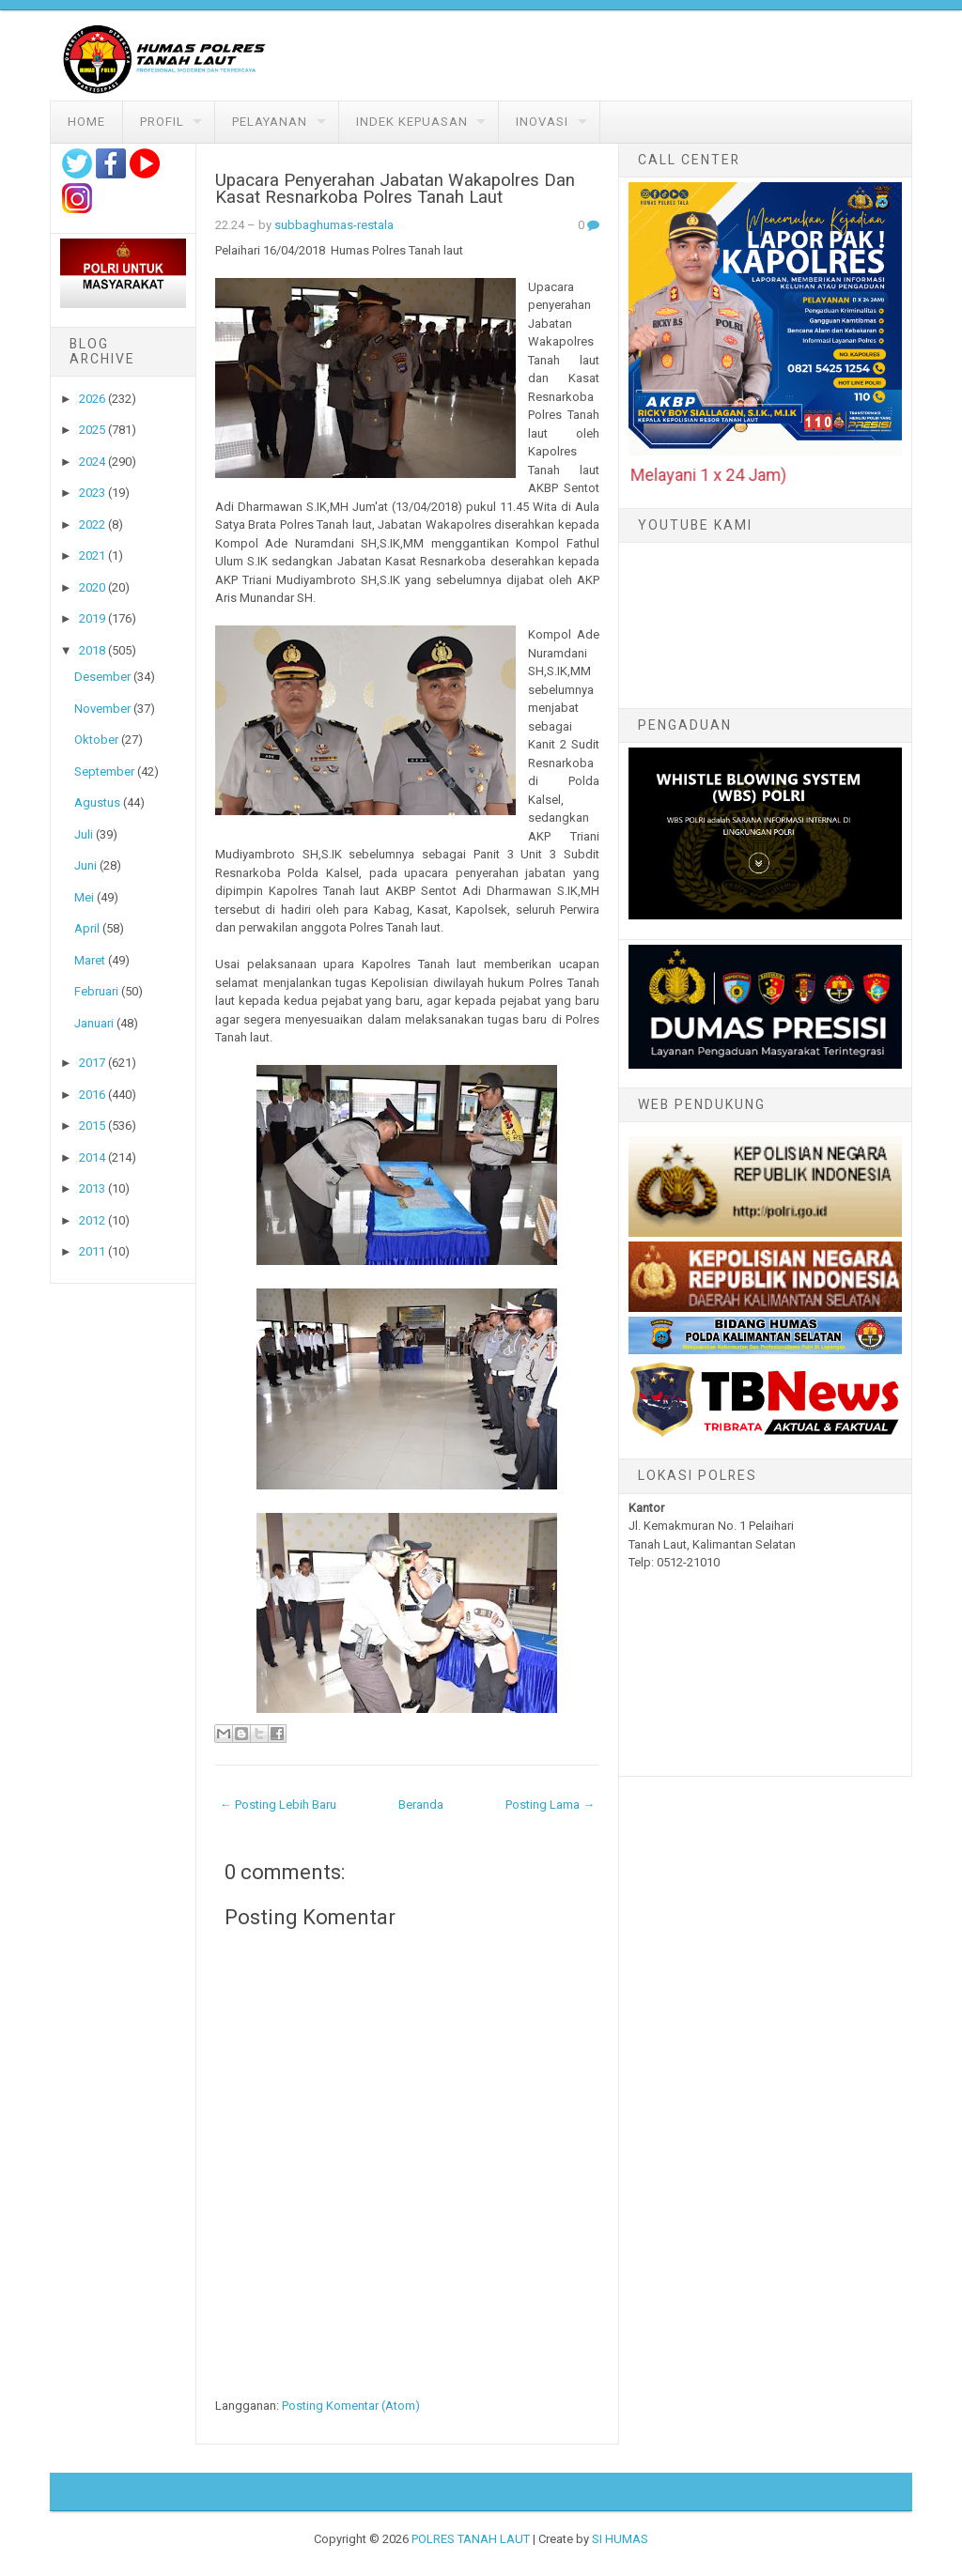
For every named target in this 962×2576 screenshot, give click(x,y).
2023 (92, 493)
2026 (92, 399)
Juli (83, 834)
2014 (92, 1157)
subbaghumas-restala (334, 225)
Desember (102, 677)
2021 (92, 555)
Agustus (97, 802)
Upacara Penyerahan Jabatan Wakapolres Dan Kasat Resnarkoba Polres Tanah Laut (395, 189)
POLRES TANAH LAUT (470, 2539)
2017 (92, 1063)
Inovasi (542, 122)
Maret (89, 960)
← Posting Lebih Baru (278, 1804)
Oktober (96, 740)
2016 (92, 1094)
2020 (92, 587)
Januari (94, 1023)
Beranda (420, 1804)
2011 (92, 1251)
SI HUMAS (620, 2539)
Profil (162, 122)
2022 (92, 524)
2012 (92, 1220)
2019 (92, 618)
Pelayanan (269, 122)
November (102, 709)
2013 (92, 1188)
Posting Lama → (550, 1804)
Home (86, 122)
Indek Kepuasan (412, 122)
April (87, 928)
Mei (84, 897)
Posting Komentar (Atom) (351, 2406)
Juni (85, 865)
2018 (92, 650)
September (104, 771)
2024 (92, 462)
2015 (92, 1125)
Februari (96, 991)
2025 (92, 430)
